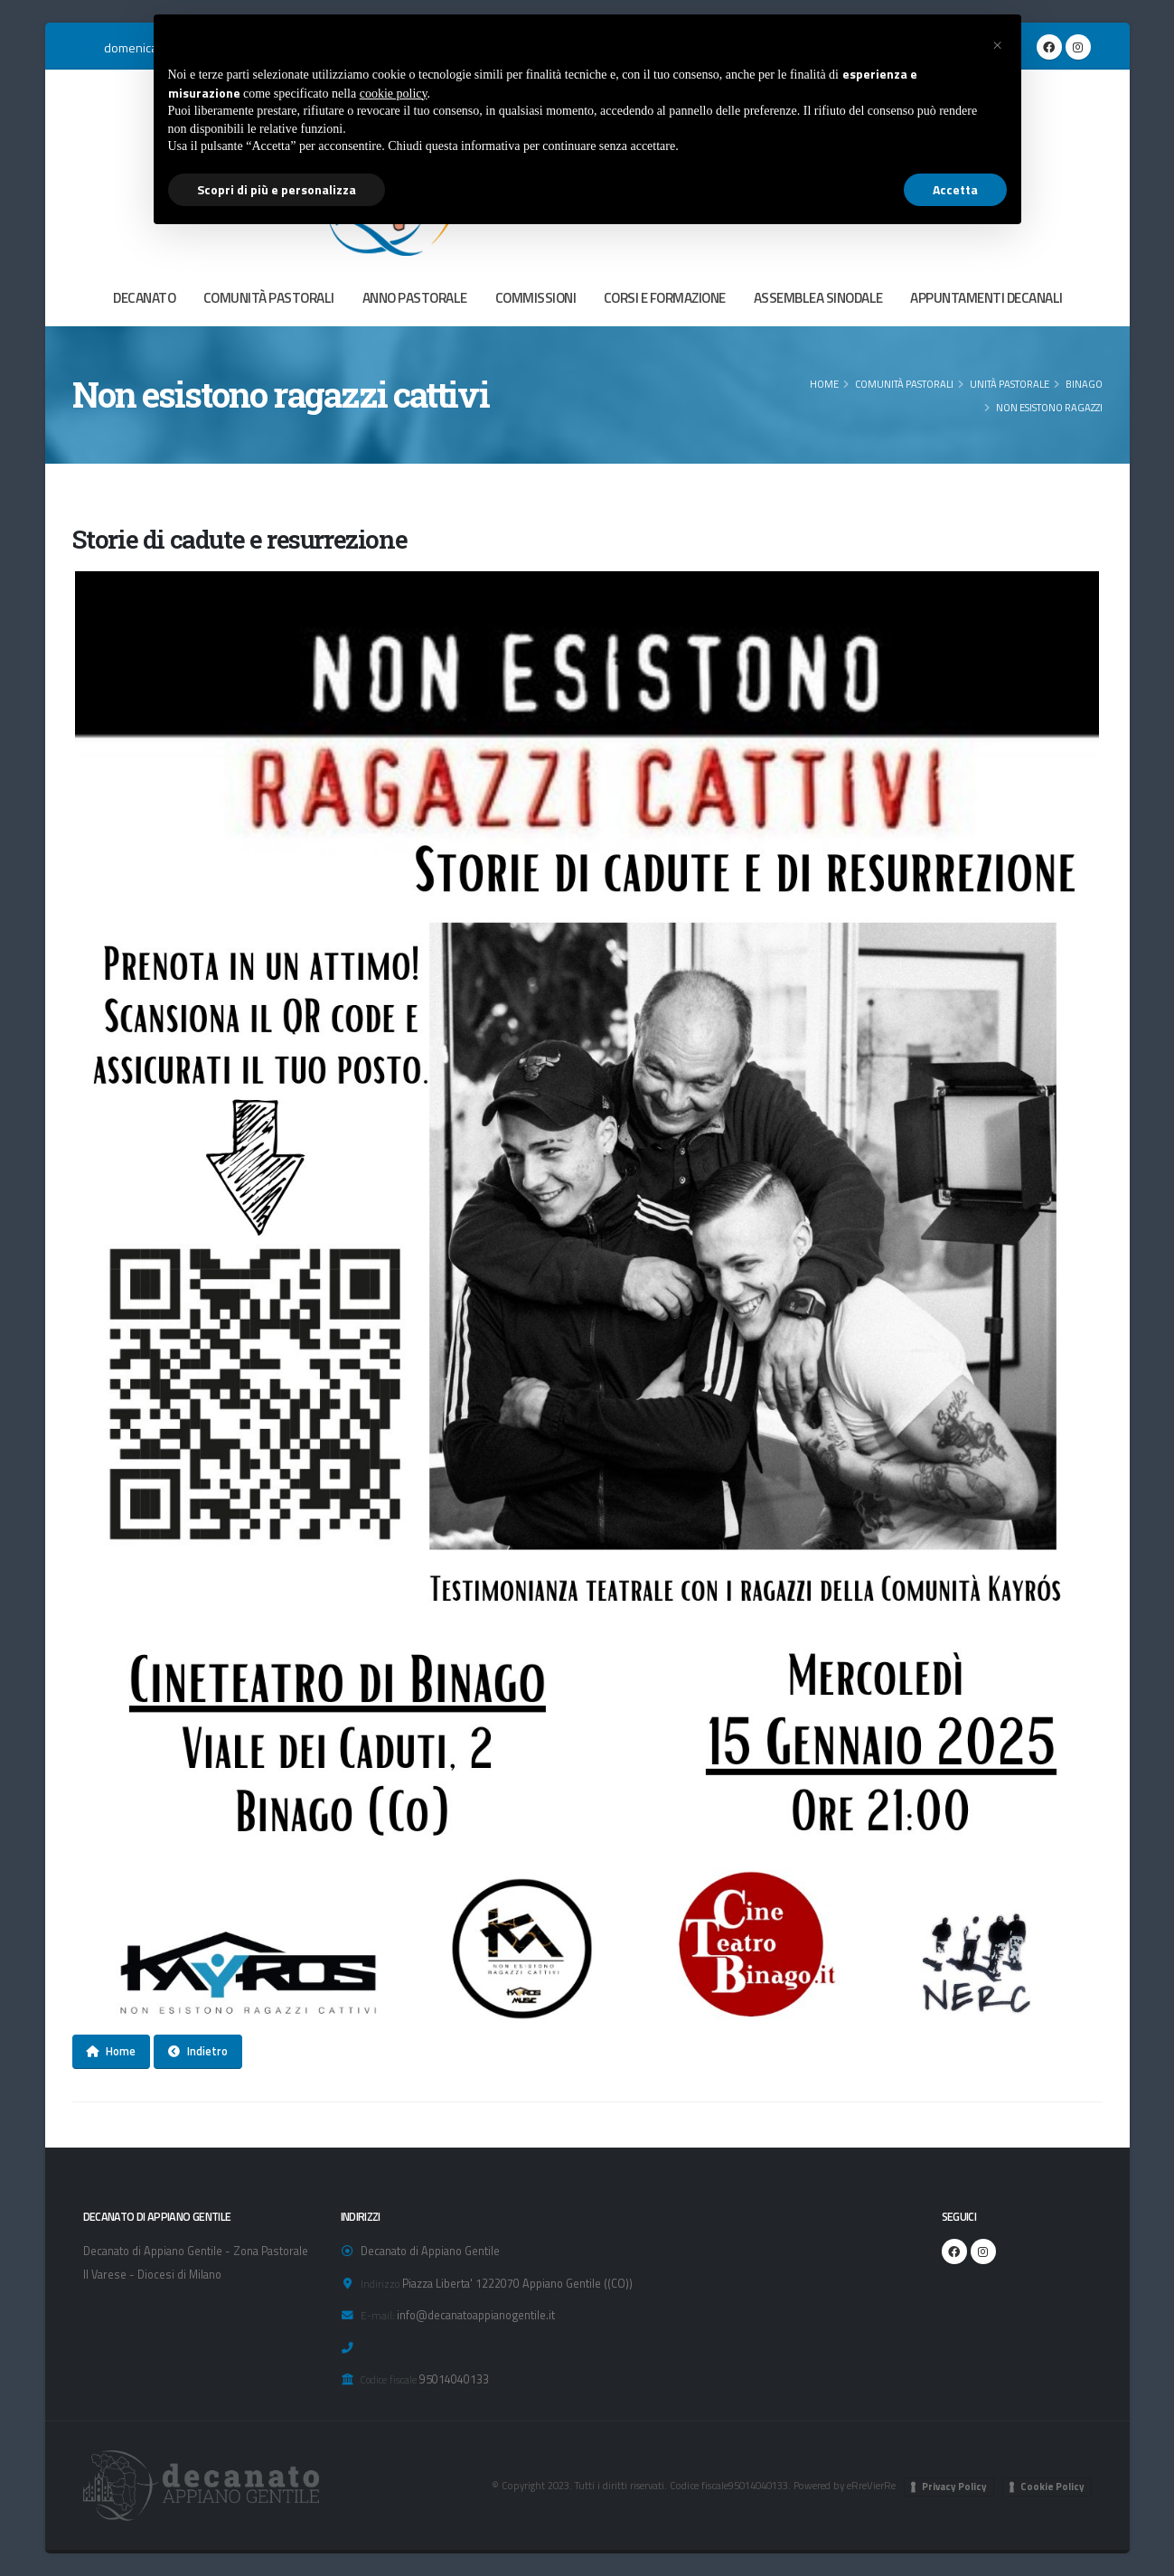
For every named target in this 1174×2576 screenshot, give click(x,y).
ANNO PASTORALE (414, 297)
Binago (1084, 383)
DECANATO (144, 297)
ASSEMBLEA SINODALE (818, 297)
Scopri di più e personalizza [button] (276, 189)
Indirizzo (380, 2283)
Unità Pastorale (1009, 383)
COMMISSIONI (536, 297)
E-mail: (377, 2315)
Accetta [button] (955, 189)
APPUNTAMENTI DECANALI (986, 297)
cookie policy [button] (393, 93)
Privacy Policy (954, 2486)
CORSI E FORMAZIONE (665, 297)
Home (824, 383)
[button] (997, 43)
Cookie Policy (1052, 2486)
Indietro (198, 2051)
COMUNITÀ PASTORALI (268, 297)
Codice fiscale (389, 2379)
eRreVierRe (871, 2485)
